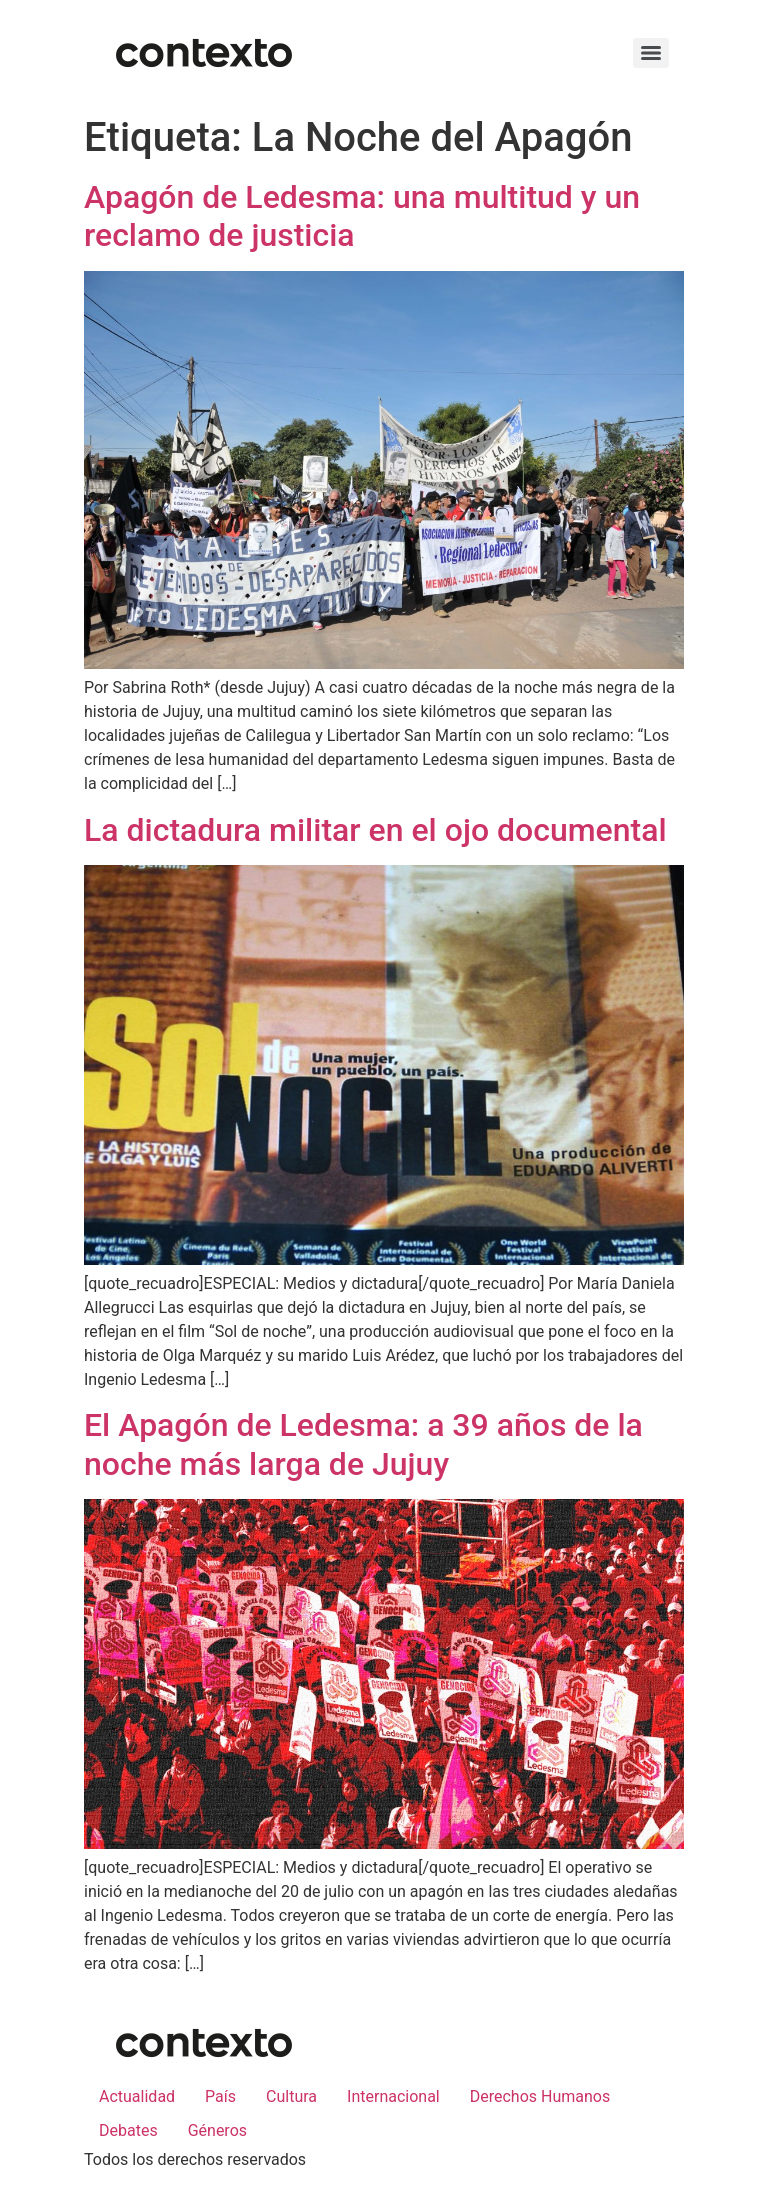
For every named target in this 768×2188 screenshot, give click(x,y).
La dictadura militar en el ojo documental (375, 830)
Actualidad (137, 2096)
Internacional (393, 2096)
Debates (128, 2130)
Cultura (291, 2096)
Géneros (217, 2130)
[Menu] (651, 53)
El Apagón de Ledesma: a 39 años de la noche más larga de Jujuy (363, 1444)
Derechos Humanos (540, 2096)
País (220, 2096)
